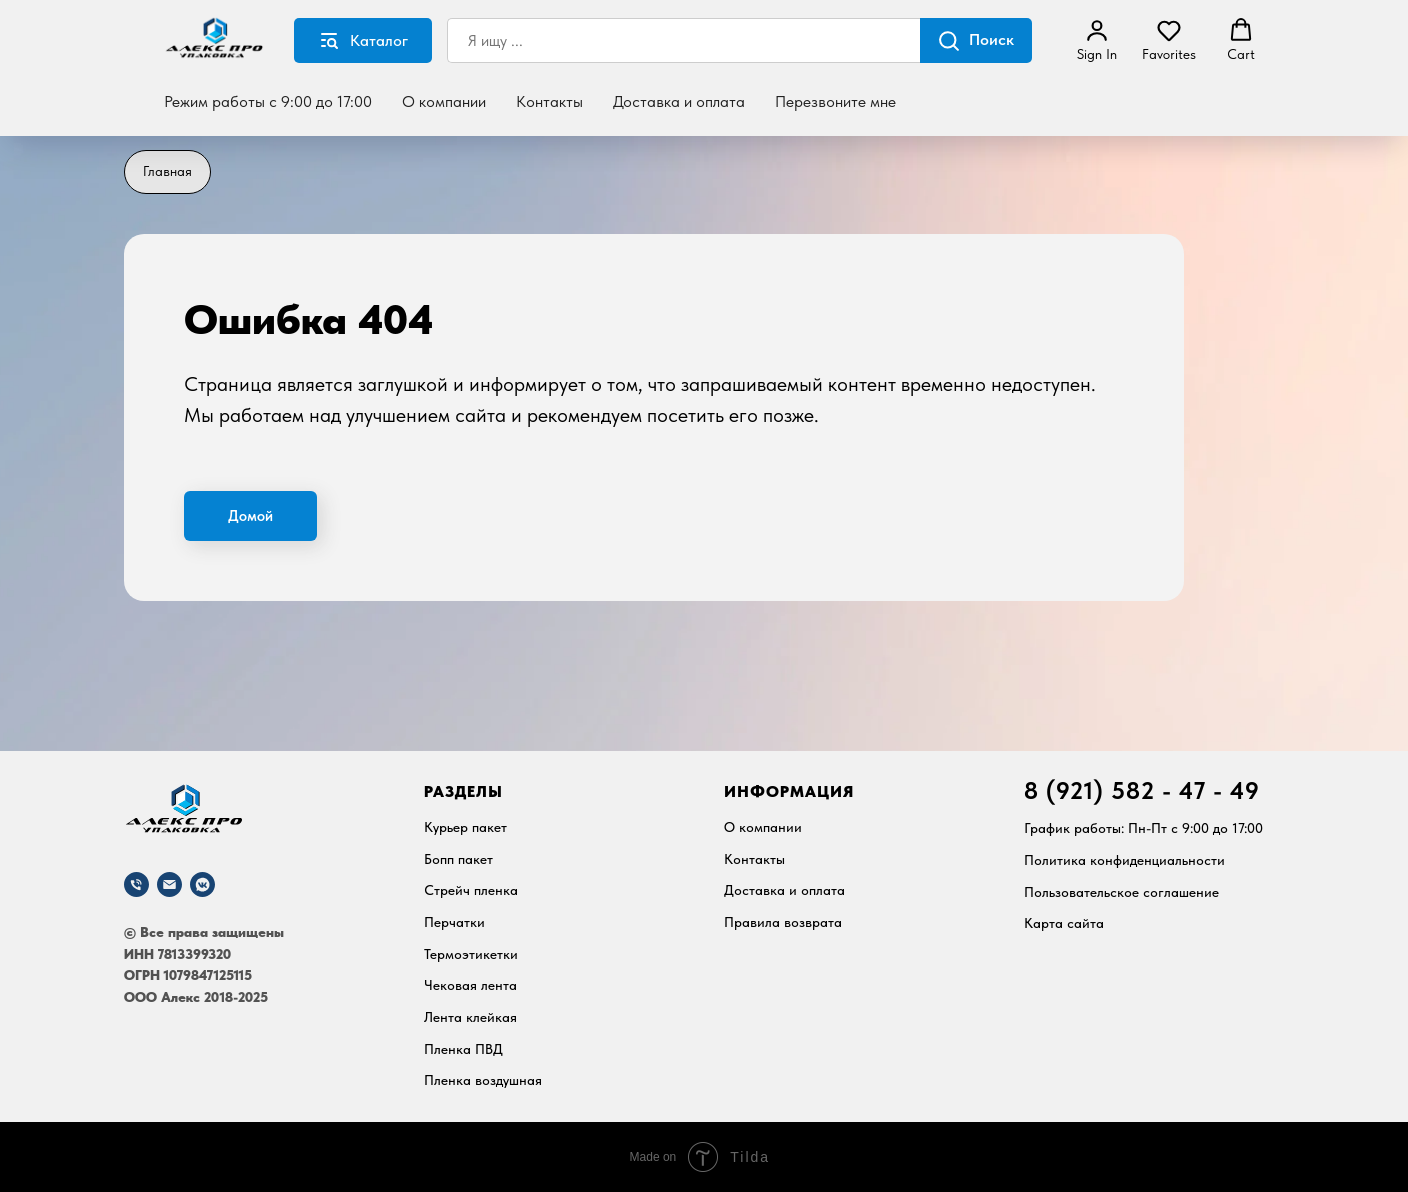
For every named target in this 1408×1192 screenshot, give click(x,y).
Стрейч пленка (471, 890)
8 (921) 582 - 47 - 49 (1142, 790)
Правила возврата (783, 922)
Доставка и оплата (679, 101)
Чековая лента (470, 985)
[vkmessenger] (202, 884)
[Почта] (169, 884)
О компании (444, 101)
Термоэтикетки (471, 954)
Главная (167, 171)
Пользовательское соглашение (1121, 892)
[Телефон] (136, 884)
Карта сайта (1064, 923)
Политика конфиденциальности (1124, 860)
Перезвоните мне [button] (835, 101)
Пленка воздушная (483, 1080)
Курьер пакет (465, 827)
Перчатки (454, 922)
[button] (1097, 40)
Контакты (549, 101)
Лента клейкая (470, 1017)
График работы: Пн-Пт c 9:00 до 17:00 (1143, 828)
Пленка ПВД (463, 1049)
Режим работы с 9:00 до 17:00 (268, 101)
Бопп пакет (458, 859)
